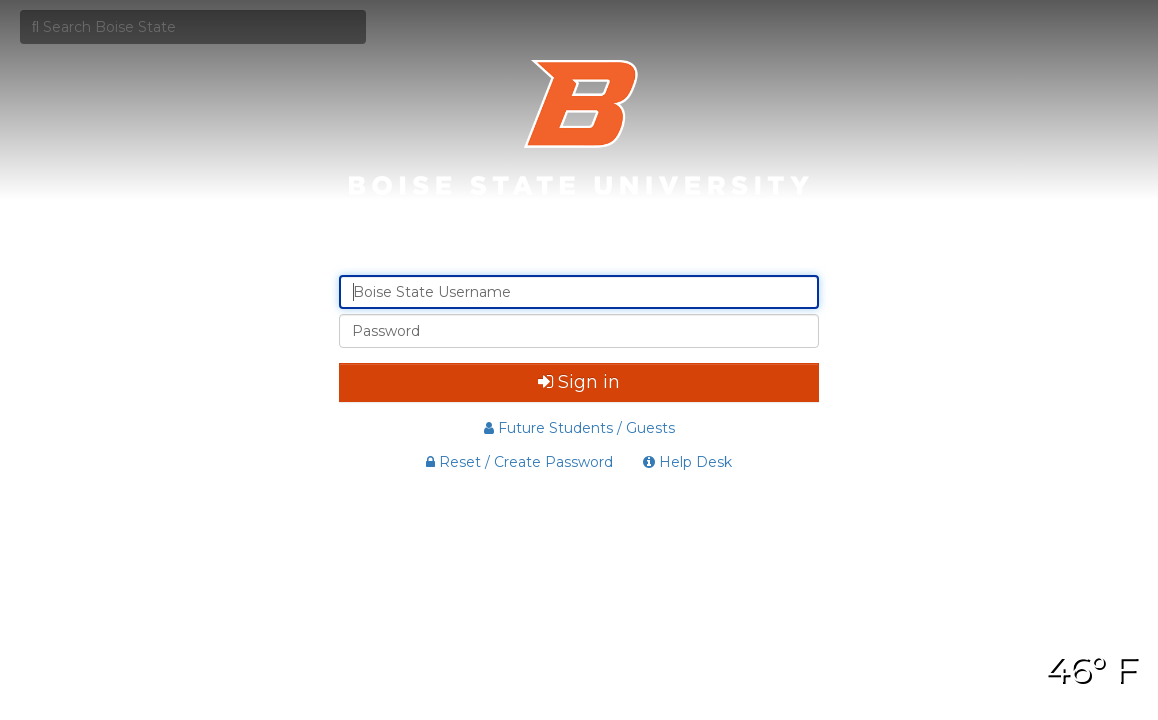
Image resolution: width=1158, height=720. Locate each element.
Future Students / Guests (579, 428)
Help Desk (687, 462)
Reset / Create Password (519, 462)
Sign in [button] (579, 382)
